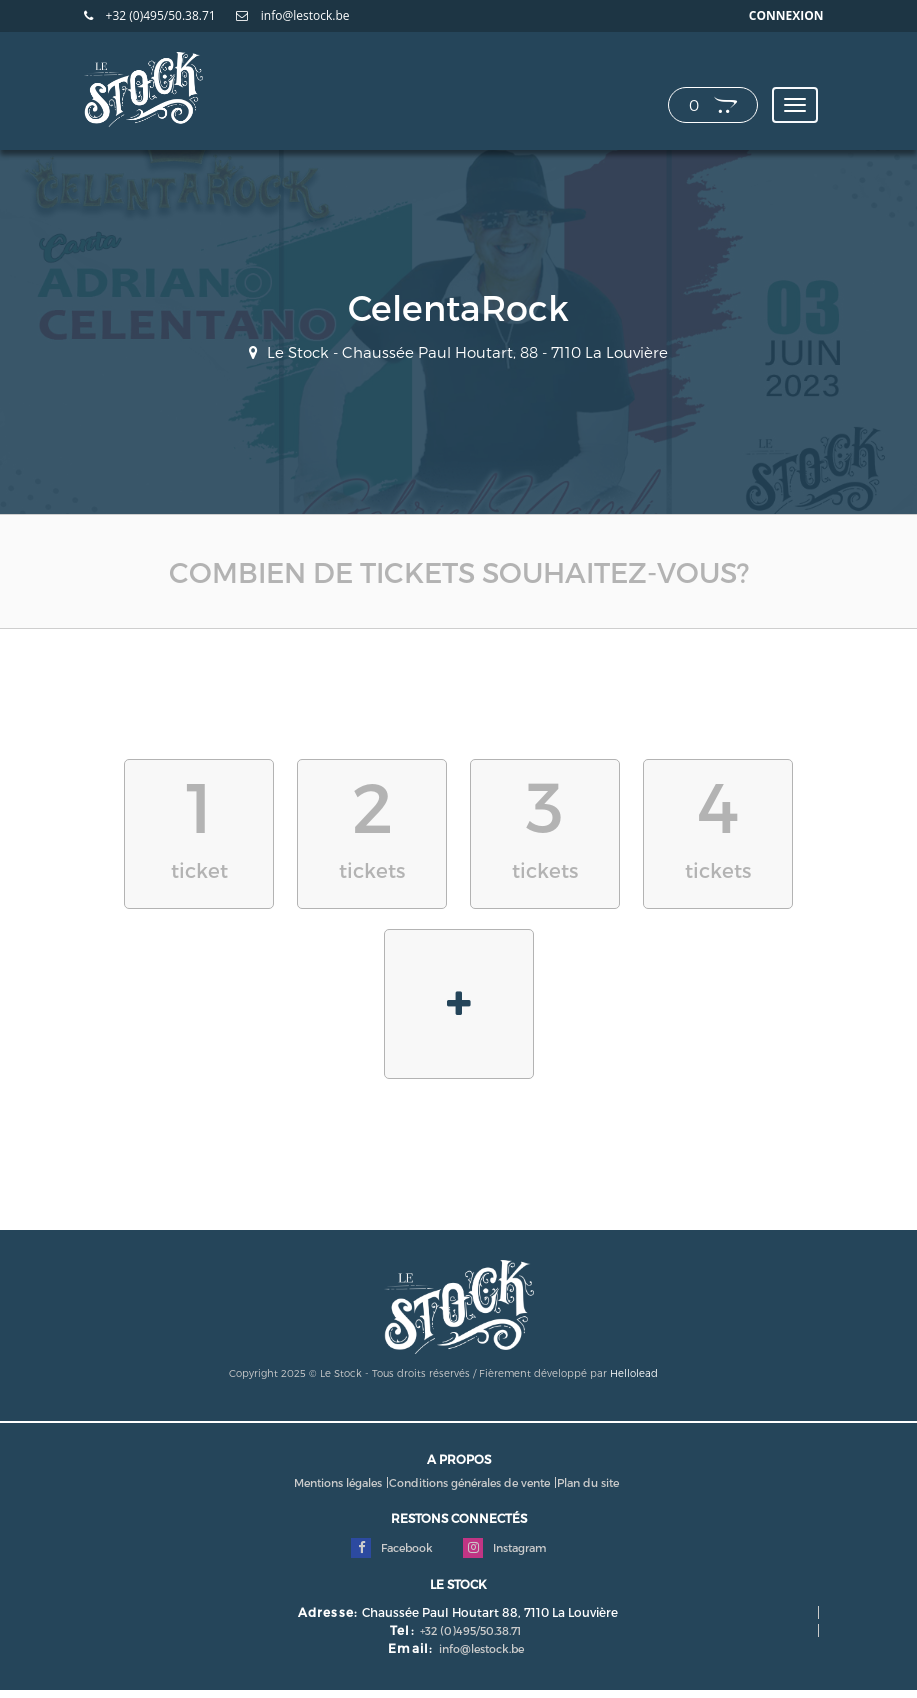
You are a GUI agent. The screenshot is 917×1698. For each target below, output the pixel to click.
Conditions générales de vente (469, 1482)
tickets (372, 822)
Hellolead (634, 1373)
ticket (199, 822)
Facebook (392, 1548)
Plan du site (588, 1482)
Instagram (504, 1548)
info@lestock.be (293, 16)
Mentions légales (338, 1482)
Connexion (786, 16)
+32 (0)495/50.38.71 (150, 16)
